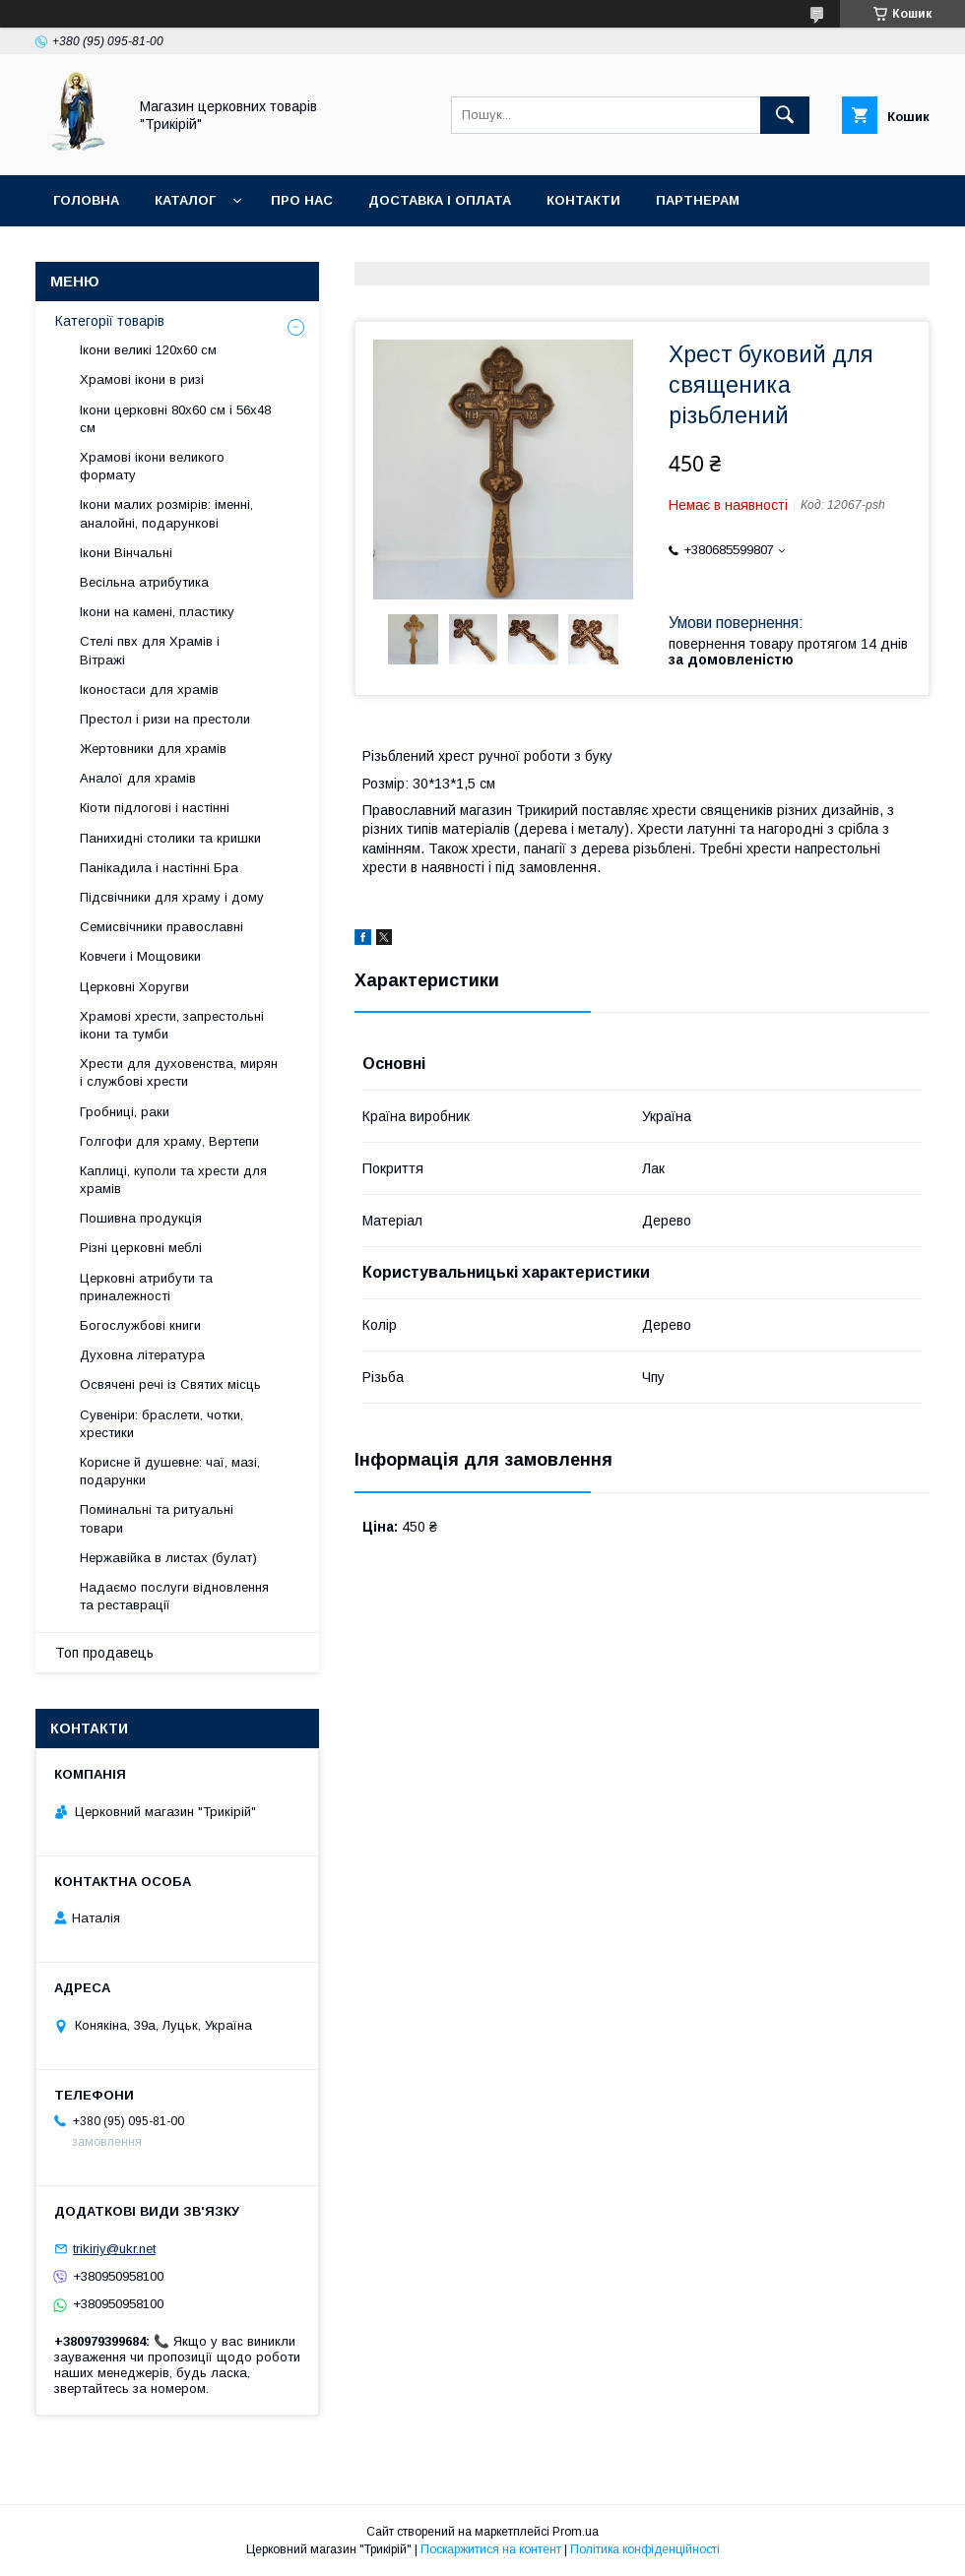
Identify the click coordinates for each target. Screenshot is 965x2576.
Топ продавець (104, 1653)
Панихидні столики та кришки (170, 838)
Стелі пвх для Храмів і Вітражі (150, 650)
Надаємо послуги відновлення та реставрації (174, 1596)
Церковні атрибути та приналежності (146, 1287)
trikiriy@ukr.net (114, 2248)
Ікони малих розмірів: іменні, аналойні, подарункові (166, 513)
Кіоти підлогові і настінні (154, 807)
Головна (86, 200)
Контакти (583, 200)
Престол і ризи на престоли (165, 719)
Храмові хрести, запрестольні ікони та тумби (172, 1025)
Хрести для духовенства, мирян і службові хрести (179, 1072)
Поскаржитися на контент (490, 2549)
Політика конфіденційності (645, 2549)
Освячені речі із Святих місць (170, 1384)
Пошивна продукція (141, 1218)
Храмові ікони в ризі (142, 379)
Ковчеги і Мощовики (140, 956)
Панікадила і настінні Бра (159, 867)
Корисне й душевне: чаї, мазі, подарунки (170, 1471)
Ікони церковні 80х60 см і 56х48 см (175, 419)
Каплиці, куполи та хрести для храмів (173, 1179)
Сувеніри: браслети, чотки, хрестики (161, 1424)
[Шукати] (784, 115)
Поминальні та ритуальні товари (156, 1518)
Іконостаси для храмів (149, 689)
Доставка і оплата (439, 200)
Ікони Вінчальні (126, 552)
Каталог (185, 200)
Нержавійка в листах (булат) (168, 1557)
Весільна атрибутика (144, 582)
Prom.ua (575, 2532)
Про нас (302, 200)
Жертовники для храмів (153, 748)
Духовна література (142, 1355)
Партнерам (698, 200)
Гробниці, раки (124, 1111)
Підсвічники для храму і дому (172, 897)
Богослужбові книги (140, 1325)
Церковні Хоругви (134, 986)
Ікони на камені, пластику (157, 611)
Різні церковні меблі (141, 1247)
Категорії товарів (109, 321)
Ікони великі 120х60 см (148, 350)
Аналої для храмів (138, 778)
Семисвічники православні (161, 926)
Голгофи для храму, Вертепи (169, 1141)
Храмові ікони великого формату (152, 466)
